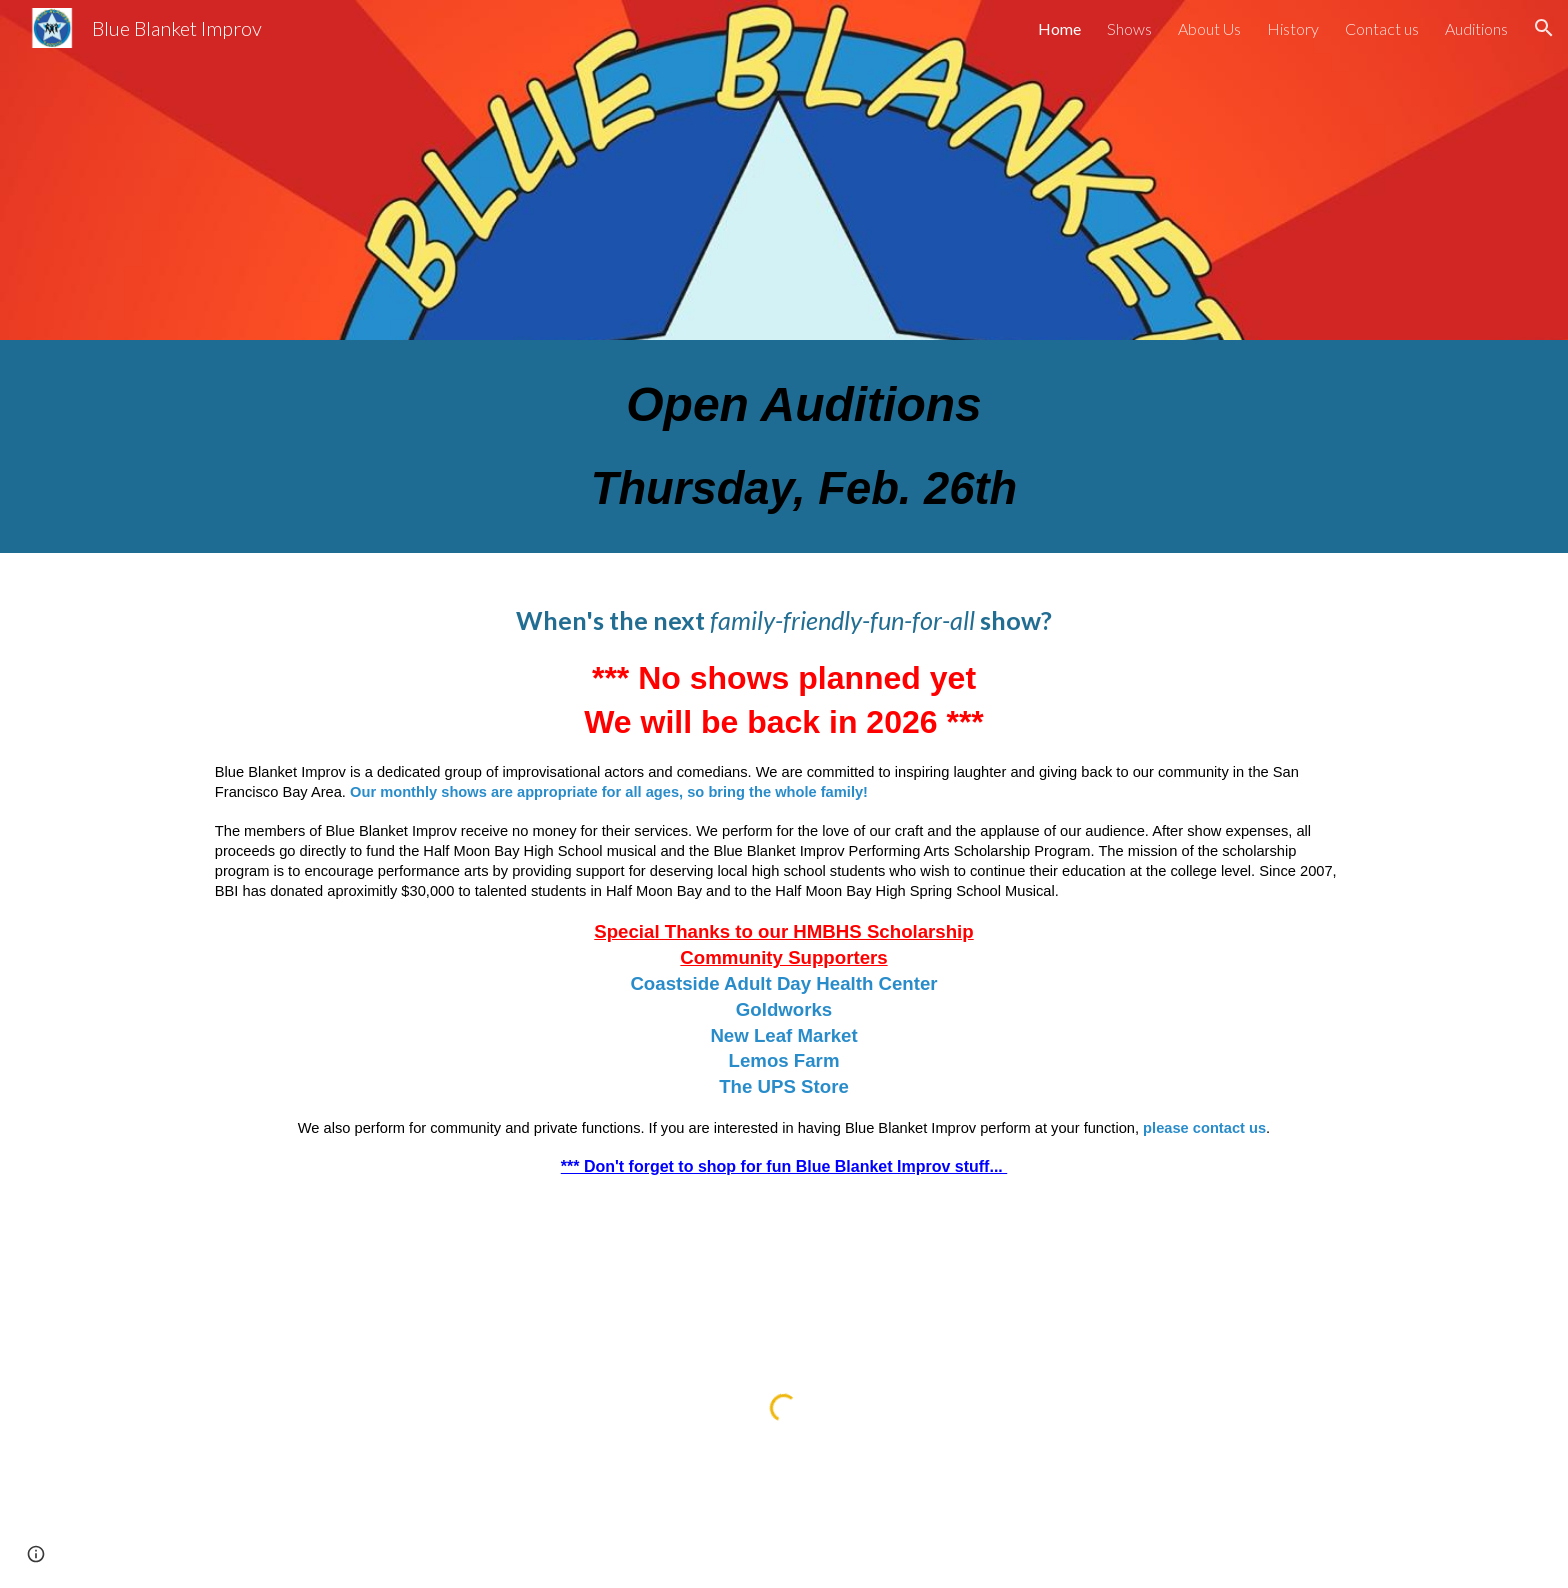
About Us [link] (1209, 28)
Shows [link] (1129, 28)
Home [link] (1059, 28)
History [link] (1293, 28)
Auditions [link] (1476, 28)
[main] (784, 446)
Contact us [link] (1382, 28)
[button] (1544, 28)
